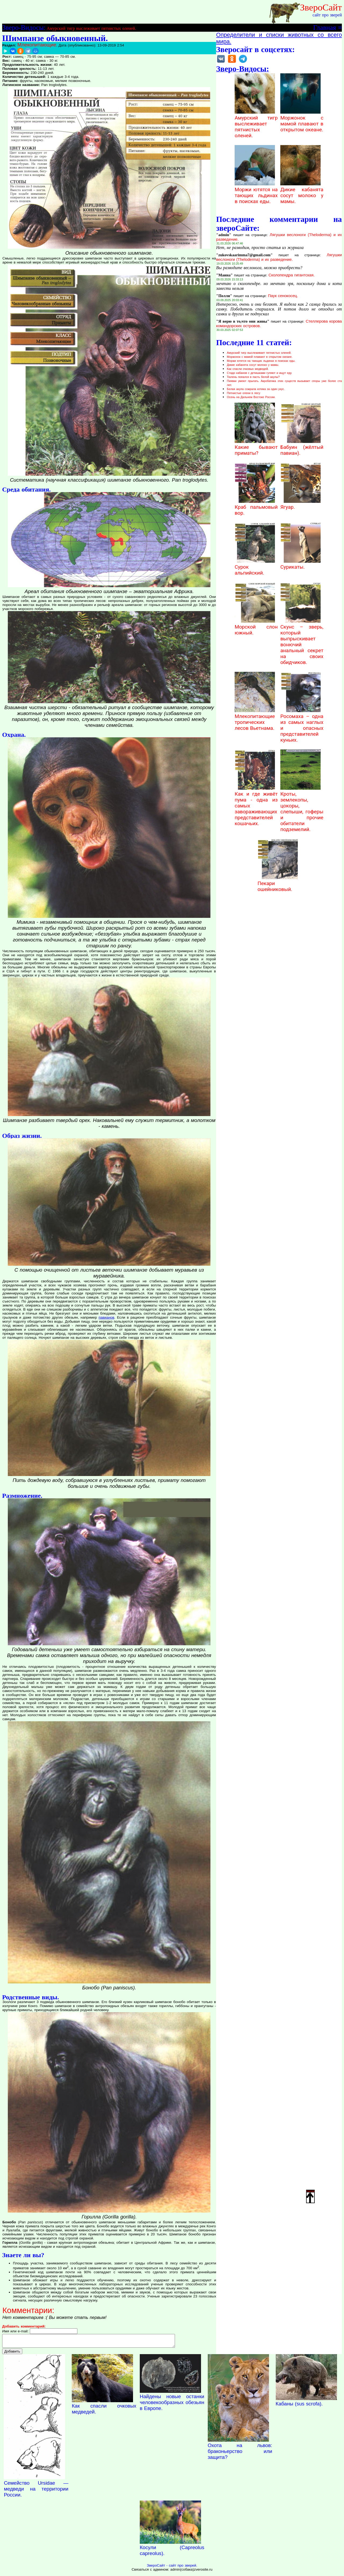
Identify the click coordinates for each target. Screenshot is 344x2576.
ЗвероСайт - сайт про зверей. (172, 2568)
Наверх (310, 2196)
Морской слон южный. (256, 627)
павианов (106, 1317)
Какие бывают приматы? (256, 447)
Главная (324, 27)
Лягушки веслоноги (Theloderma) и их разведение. (279, 257)
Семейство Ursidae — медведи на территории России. (36, 2491)
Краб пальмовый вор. (256, 507)
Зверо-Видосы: (23, 27)
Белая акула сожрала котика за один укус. (256, 389)
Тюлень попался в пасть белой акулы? (253, 376)
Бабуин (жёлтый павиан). (301, 447)
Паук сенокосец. (283, 296)
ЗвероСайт (321, 7)
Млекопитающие (36, 45)
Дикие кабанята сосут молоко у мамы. (301, 192)
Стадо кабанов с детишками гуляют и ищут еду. (259, 372)
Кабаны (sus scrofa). (299, 2406)
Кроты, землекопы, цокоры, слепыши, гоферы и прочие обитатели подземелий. (301, 808)
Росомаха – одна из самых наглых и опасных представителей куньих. (301, 725)
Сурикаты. (300, 564)
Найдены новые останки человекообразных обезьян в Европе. (172, 2404)
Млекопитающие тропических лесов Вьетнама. (255, 719)
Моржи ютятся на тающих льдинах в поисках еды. (256, 192)
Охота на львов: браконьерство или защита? (240, 2453)
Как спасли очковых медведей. (247, 368)
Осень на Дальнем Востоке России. (251, 397)
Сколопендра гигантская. (291, 275)
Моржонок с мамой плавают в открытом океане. (301, 121)
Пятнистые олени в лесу (243, 393)
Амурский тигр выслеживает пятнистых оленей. (91, 28)
